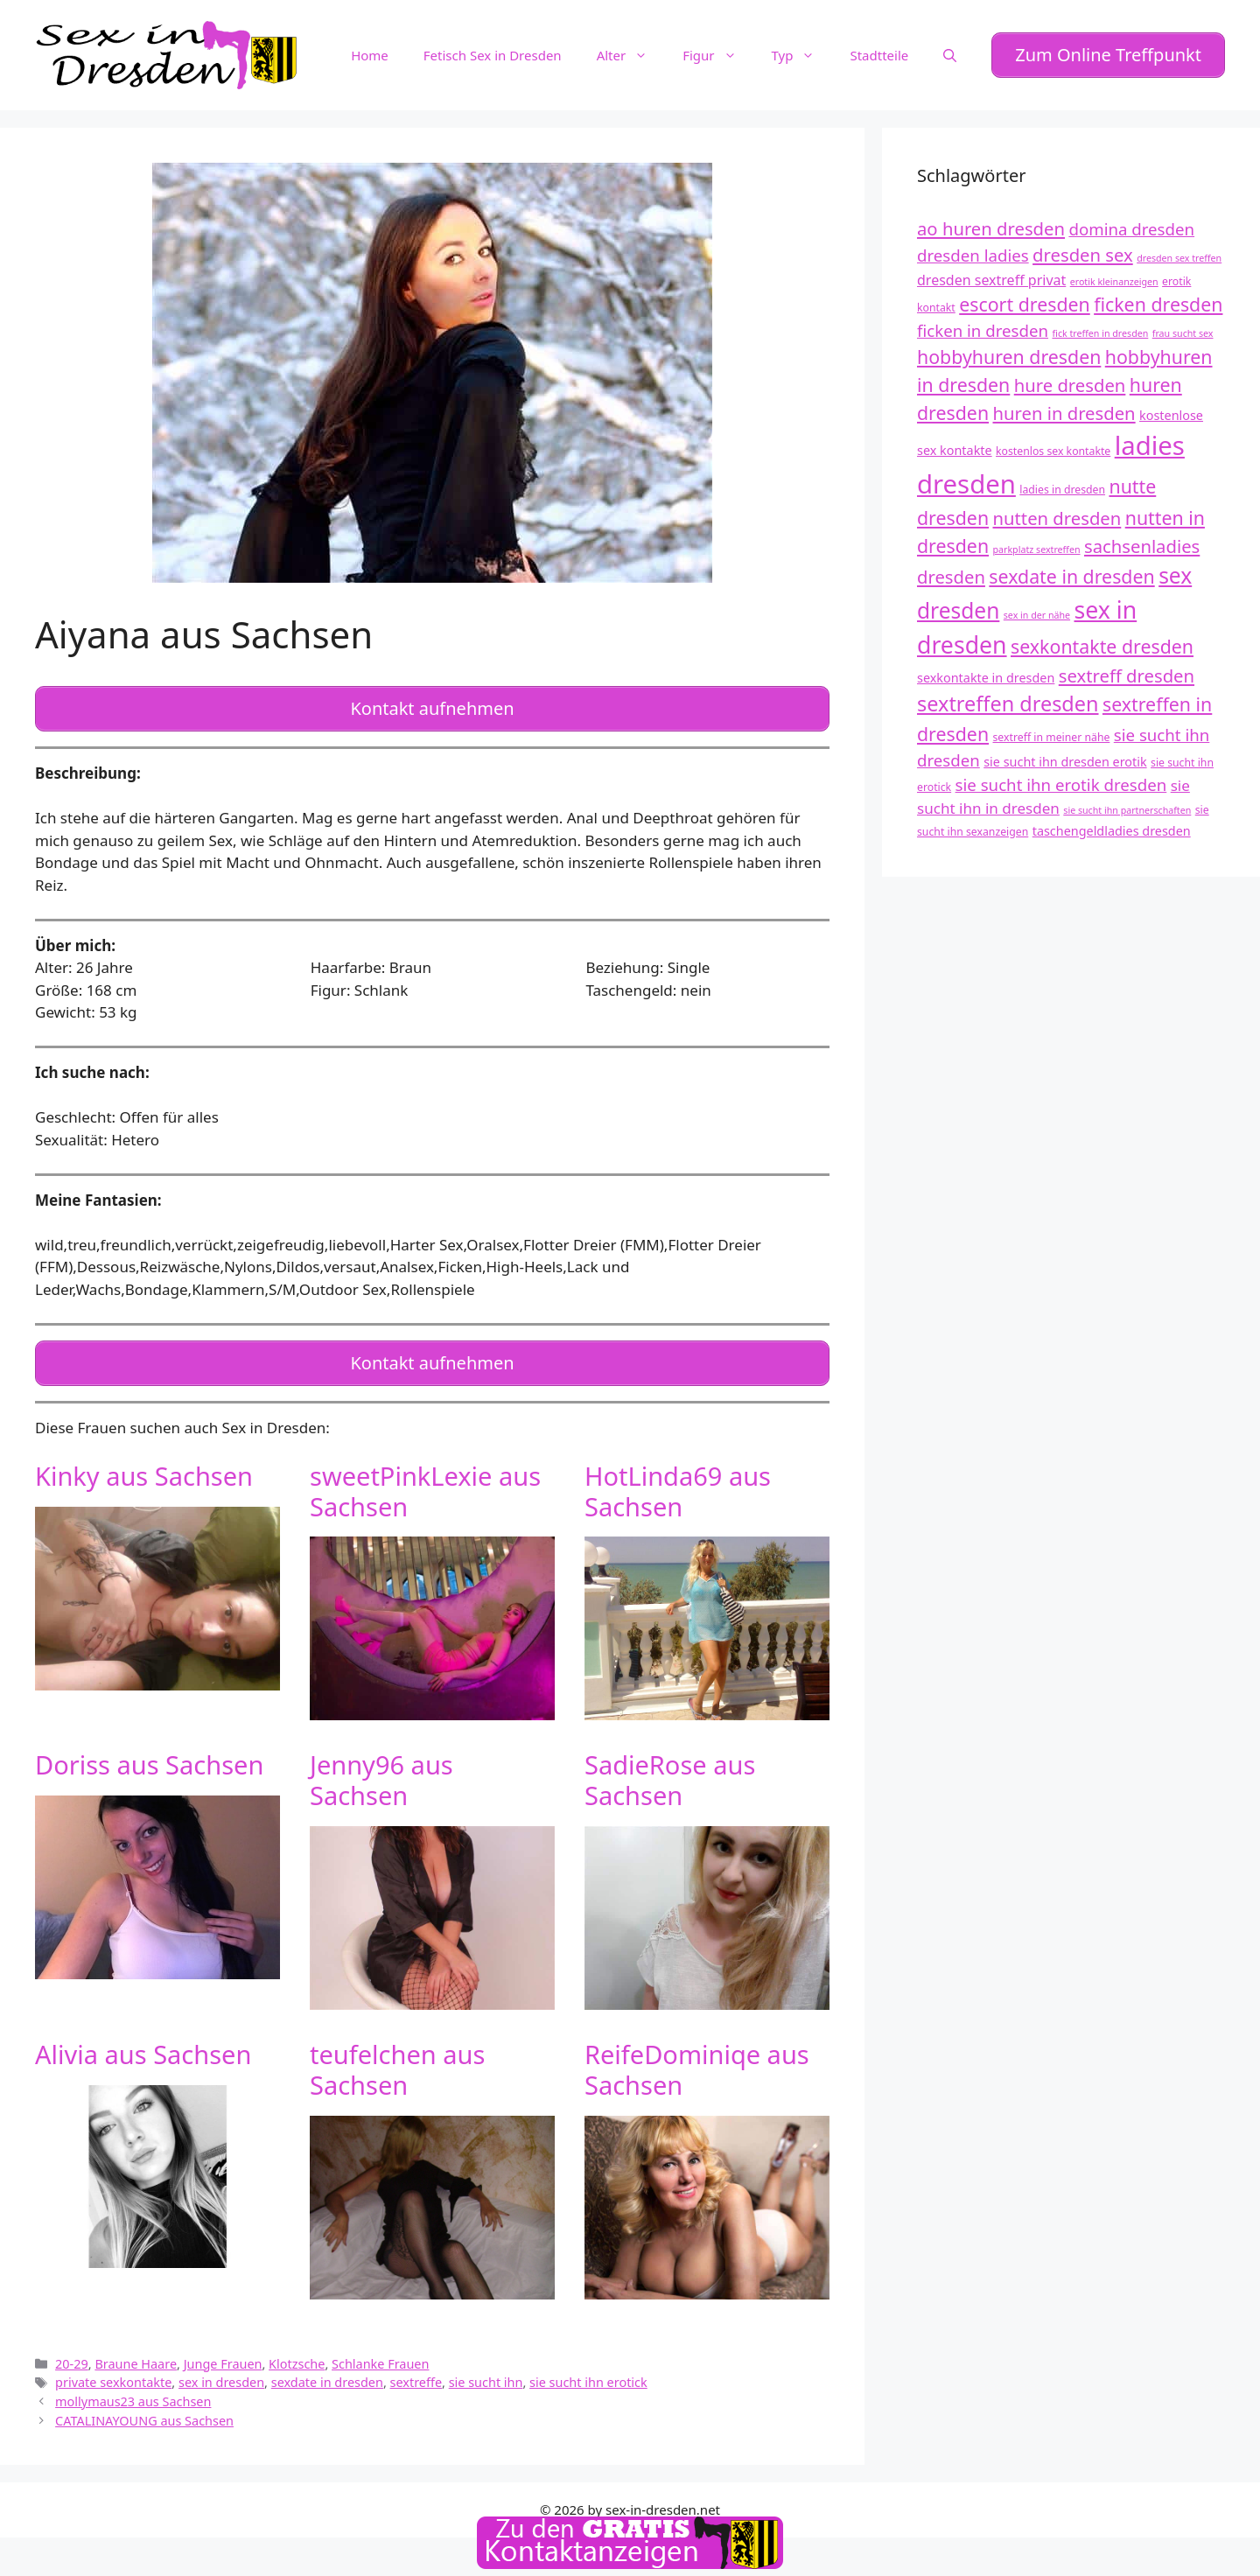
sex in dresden (221, 2361)
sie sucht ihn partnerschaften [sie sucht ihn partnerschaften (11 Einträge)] (1127, 803)
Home (369, 51)
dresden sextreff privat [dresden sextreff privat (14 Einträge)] (991, 273)
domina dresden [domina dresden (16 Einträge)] (1131, 222)
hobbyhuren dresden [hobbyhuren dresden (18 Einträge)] (1009, 350)
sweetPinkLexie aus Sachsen (425, 1470)
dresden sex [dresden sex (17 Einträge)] (1082, 248)
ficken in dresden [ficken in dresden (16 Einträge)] (982, 324)
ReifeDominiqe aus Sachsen (696, 2048)
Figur (717, 51)
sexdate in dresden (327, 2361)
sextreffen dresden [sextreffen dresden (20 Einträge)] (1008, 697)
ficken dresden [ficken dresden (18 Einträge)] (1158, 298)
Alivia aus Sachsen (143, 2033)
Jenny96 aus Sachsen (381, 1759)
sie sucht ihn (486, 2361)
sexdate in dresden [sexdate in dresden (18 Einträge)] (1071, 569)
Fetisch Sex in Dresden (493, 51)
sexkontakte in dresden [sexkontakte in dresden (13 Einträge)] (985, 670)
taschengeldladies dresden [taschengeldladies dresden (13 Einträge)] (1111, 824)
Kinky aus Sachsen (144, 1455)
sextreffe (416, 2361)
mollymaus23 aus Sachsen (133, 2380)
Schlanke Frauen (380, 2342)
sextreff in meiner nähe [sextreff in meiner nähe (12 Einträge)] (1051, 730)
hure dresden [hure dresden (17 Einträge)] (1070, 379)
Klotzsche (297, 2342)
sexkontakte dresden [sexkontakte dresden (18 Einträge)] (1102, 639)
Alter (631, 51)
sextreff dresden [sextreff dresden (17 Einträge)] (1126, 668)
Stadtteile (879, 51)
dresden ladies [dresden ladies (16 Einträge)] (973, 249)
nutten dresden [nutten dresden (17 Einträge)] (1057, 511)
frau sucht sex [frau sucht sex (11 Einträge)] (1183, 327)
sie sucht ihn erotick (588, 2361)
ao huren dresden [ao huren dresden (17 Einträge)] (991, 221)
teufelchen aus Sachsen (397, 2048)
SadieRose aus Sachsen (669, 1759)
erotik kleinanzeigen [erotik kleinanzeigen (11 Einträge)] (1114, 275)
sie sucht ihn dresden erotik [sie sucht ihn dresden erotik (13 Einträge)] (1065, 754)
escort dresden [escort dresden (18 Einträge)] (1024, 298)
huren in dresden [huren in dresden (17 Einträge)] (1064, 406)
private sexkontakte (113, 2361)
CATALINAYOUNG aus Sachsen (144, 2399)
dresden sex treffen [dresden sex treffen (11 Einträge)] (1179, 252)
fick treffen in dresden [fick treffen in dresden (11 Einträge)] (1100, 327)
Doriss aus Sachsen (149, 1744)
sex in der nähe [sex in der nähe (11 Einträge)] (1037, 608)
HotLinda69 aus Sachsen (677, 1470)
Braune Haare (135, 2342)
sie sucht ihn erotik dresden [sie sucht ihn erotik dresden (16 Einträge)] (1061, 777)
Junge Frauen (223, 2342)
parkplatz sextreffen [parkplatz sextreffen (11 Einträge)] (1037, 542)
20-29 (71, 2342)
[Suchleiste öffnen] (950, 51)
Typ (802, 51)
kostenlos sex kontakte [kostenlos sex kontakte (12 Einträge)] (1053, 444)
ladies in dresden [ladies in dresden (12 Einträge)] (1062, 482)
